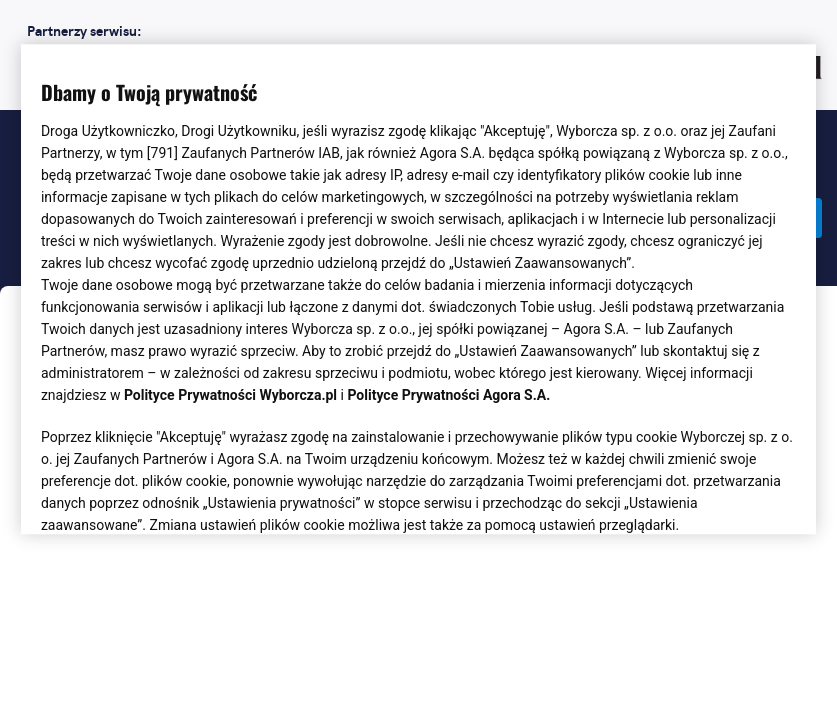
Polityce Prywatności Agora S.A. (448, 396)
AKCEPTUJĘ (728, 496)
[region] (418, 288)
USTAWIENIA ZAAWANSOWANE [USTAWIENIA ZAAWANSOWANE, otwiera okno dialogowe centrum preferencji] (171, 495)
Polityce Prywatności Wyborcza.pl (230, 396)
